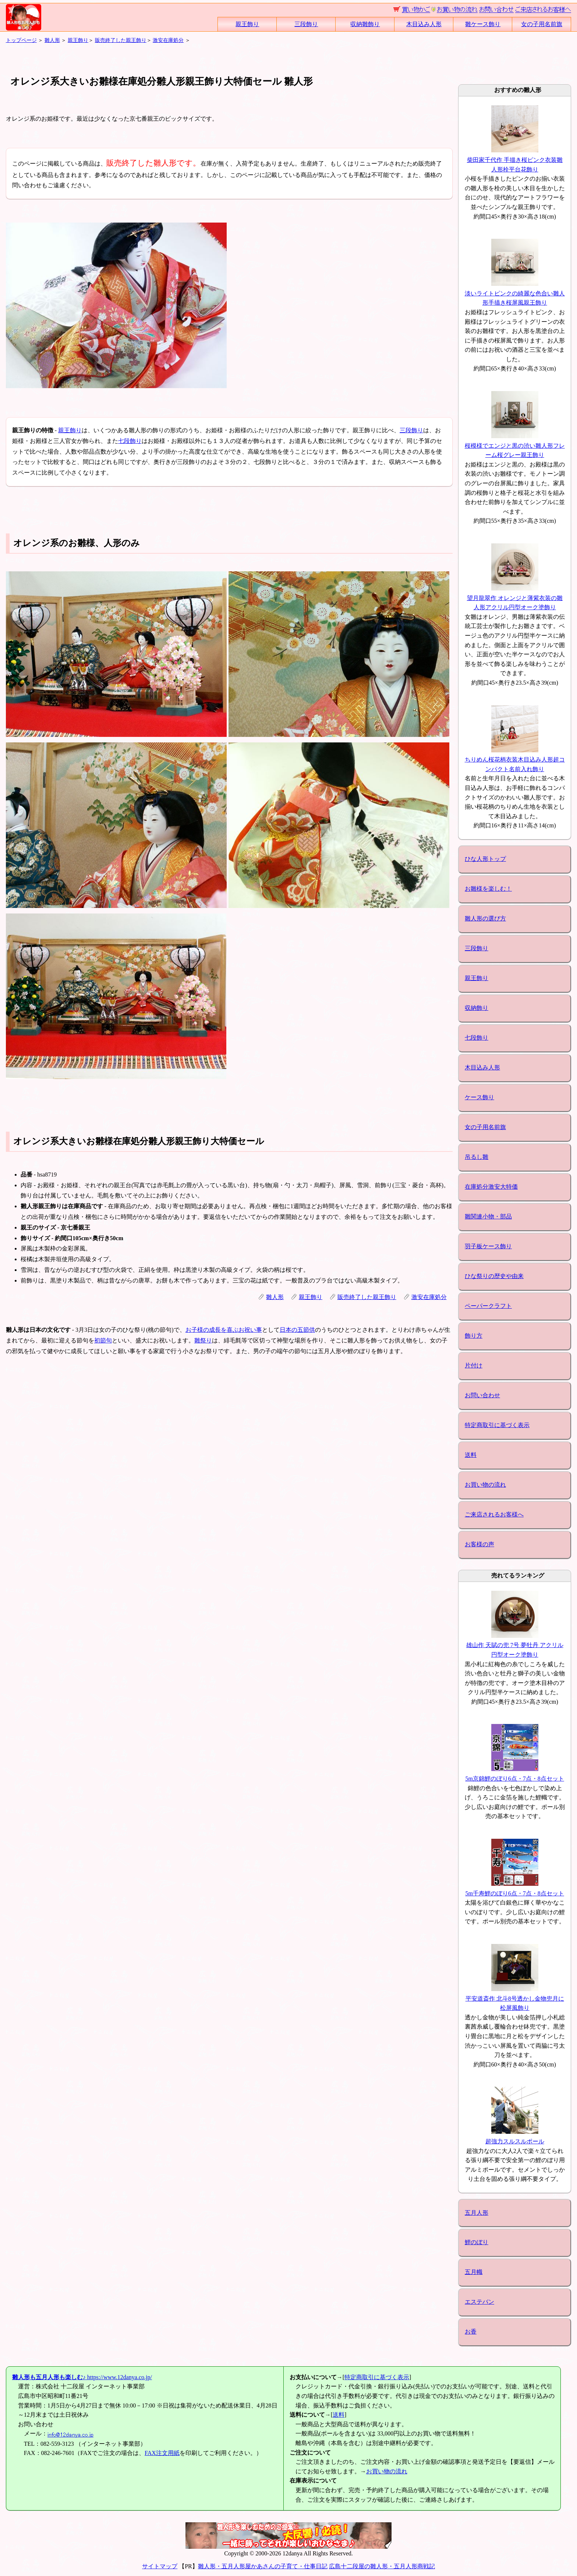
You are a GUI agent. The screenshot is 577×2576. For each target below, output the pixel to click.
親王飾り (247, 24)
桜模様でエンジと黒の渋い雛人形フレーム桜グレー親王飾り (515, 445)
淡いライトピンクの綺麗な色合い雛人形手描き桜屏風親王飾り (515, 293)
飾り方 (473, 1336)
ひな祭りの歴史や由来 (494, 1276)
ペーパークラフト (488, 1306)
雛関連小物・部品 (488, 1216)
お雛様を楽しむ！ (488, 889)
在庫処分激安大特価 (491, 1187)
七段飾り (130, 441)
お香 (471, 2331)
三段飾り (306, 24)
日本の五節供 (297, 1330)
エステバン (479, 2302)
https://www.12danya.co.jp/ (82, 2377)
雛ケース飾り (482, 24)
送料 (471, 1455)
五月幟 (473, 2272)
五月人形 (476, 2213)
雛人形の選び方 (485, 918)
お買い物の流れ (485, 1485)
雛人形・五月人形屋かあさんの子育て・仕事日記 (263, 2566)
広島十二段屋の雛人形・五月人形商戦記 (382, 2566)
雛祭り (203, 1340)
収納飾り (476, 1008)
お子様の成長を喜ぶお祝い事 (223, 1330)
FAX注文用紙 (162, 2453)
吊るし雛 (476, 1157)
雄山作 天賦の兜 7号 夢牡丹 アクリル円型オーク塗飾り (514, 1645)
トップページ (21, 40)
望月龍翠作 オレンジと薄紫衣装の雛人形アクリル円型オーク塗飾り (515, 597)
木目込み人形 (424, 24)
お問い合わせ (482, 1395)
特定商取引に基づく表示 (497, 1425)
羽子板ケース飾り (488, 1246)
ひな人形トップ (485, 859)
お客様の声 (479, 1544)
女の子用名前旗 (541, 24)
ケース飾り (479, 1097)
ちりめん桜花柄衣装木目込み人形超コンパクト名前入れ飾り (515, 759)
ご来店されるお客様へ (494, 1514)
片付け (473, 1365)
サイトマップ (159, 2566)
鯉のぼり (476, 2242)
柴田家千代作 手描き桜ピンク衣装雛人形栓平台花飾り (515, 159)
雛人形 (52, 40)
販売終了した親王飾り (120, 40)
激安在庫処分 (168, 40)
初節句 (103, 1340)
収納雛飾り (365, 24)
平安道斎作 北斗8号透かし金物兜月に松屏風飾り (515, 1998)
